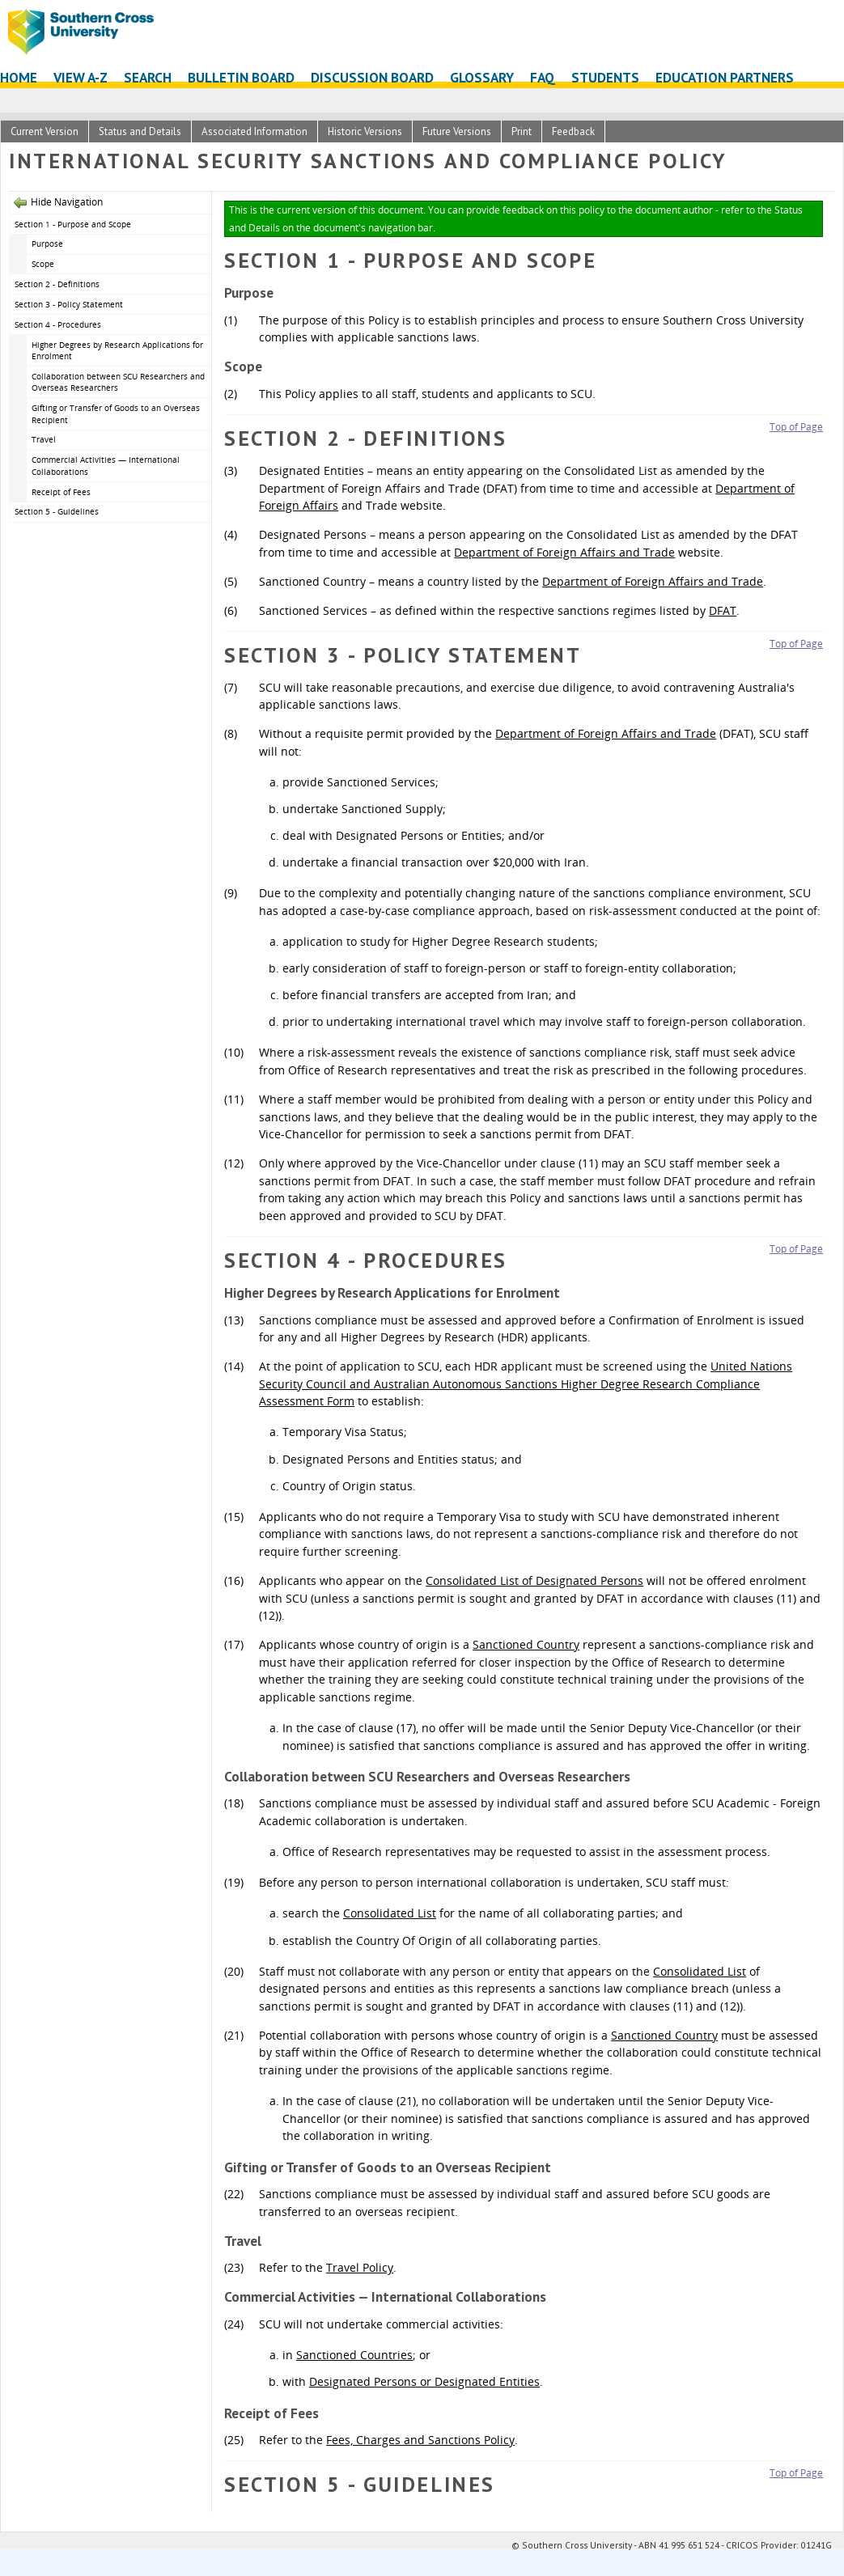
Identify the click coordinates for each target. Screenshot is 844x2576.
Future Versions (456, 131)
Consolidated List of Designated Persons (534, 1580)
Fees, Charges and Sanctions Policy (420, 2439)
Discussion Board (372, 77)
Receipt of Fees (61, 492)
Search (148, 77)
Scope (43, 263)
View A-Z (80, 77)
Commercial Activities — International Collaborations (106, 465)
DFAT (722, 610)
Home (18, 77)
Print (521, 131)
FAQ (542, 77)
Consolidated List (389, 1913)
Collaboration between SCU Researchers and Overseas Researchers (118, 382)
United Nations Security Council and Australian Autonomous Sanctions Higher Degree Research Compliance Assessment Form (525, 1383)
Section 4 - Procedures (58, 324)
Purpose (49, 243)
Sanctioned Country (526, 1644)
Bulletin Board (241, 77)
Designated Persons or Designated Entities (424, 2381)
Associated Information (254, 131)
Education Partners (724, 77)
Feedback (573, 131)
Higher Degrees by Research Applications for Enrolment (117, 350)
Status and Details (140, 131)
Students (605, 77)
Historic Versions (365, 131)
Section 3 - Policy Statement (69, 304)
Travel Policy (359, 2267)
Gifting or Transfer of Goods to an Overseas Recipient (116, 414)
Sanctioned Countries (354, 2354)
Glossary (482, 77)
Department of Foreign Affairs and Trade (564, 552)
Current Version (44, 131)
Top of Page (796, 427)
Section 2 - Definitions (57, 284)
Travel (44, 439)
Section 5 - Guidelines (57, 511)
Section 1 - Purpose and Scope (73, 224)
